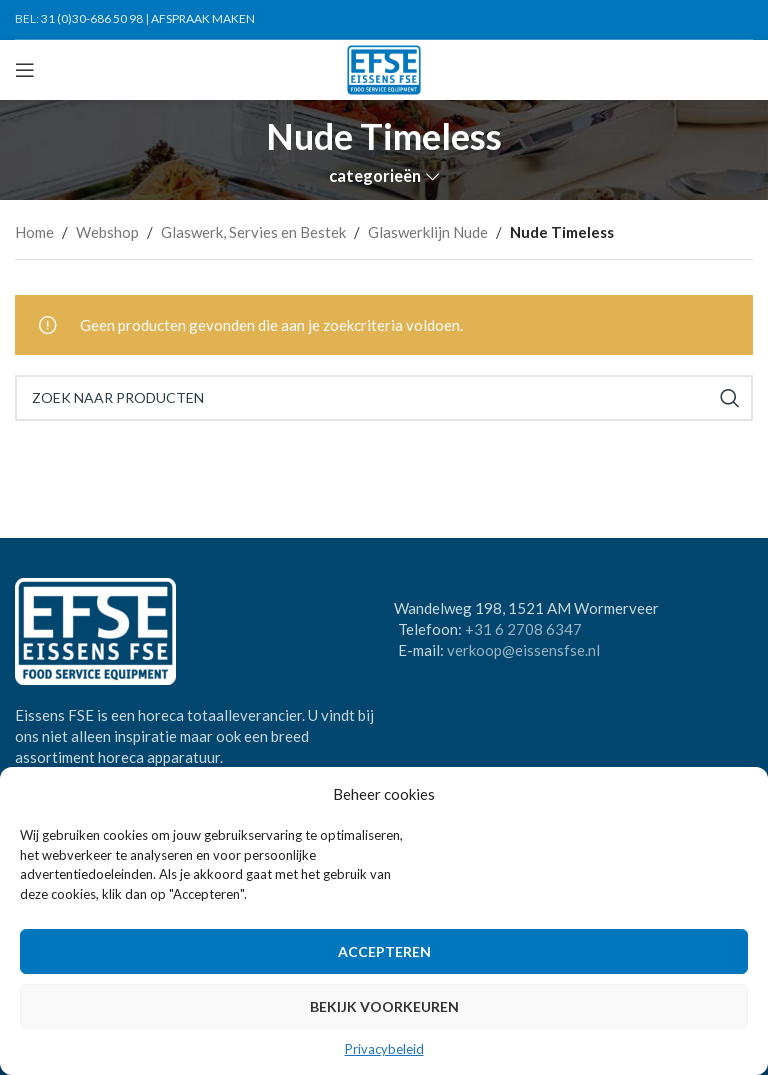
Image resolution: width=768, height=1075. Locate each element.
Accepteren (384, 951)
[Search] (384, 398)
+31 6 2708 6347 (523, 629)
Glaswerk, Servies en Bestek (253, 232)
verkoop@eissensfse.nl (523, 650)
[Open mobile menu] (25, 70)
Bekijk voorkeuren (384, 1006)
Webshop (107, 232)
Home (34, 232)
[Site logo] (384, 68)
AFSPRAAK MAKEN (203, 18)
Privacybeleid (384, 1049)
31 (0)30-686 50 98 (92, 18)
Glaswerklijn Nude (428, 232)
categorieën (375, 176)
